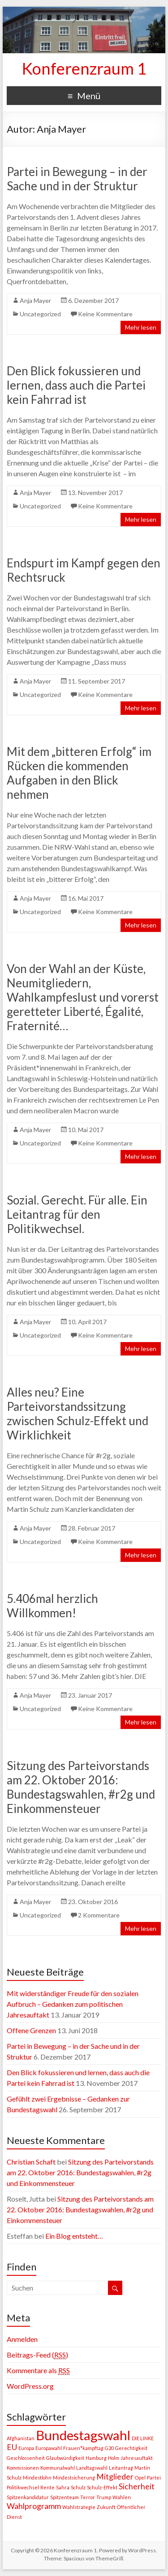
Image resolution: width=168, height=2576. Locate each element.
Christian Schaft (31, 2161)
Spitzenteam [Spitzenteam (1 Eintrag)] (64, 2497)
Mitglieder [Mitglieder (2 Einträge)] (115, 2476)
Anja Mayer (35, 300)
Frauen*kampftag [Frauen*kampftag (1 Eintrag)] (83, 2448)
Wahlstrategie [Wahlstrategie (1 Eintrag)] (78, 2507)
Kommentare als (38, 2370)
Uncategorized (40, 314)
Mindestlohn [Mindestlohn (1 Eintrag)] (37, 2477)
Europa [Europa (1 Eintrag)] (26, 2448)
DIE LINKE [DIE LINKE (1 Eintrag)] (143, 2438)
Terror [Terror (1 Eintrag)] (87, 2497)
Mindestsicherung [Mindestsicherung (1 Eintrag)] (74, 2477)
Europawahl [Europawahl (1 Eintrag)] (48, 2448)
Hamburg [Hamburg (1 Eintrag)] (96, 2458)
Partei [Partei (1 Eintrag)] (154, 2477)
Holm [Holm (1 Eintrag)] (113, 2458)
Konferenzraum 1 (84, 68)
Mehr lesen (140, 327)
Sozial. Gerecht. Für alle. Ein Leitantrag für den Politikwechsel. (77, 1214)
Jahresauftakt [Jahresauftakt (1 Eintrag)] (137, 2458)
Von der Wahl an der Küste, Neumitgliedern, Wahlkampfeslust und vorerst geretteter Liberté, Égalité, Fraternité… (83, 997)
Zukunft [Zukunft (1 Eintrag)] (106, 2507)
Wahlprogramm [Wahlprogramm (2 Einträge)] (34, 2506)
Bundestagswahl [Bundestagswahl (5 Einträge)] (83, 2435)
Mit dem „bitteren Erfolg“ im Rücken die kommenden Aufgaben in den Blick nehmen (79, 772)
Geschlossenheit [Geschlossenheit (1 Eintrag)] (26, 2458)
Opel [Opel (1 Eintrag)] (140, 2477)
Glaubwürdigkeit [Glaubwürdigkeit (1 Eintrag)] (65, 2458)
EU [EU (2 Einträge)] (12, 2447)
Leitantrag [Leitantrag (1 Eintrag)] (121, 2468)
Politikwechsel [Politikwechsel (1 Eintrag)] (23, 2487)
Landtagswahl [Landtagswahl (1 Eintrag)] (92, 2468)
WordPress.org (30, 2386)
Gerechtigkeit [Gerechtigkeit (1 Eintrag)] (131, 2448)
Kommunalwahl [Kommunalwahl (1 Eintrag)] (57, 2468)
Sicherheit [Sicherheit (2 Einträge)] (137, 2486)
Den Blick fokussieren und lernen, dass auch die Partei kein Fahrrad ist (76, 385)
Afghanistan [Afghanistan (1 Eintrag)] (20, 2438)
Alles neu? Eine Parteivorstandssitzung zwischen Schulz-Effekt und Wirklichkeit (77, 1413)
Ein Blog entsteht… (74, 2236)
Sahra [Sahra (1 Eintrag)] (62, 2487)
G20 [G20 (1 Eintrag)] (109, 2448)
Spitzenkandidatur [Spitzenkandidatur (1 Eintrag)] (28, 2497)
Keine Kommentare (105, 314)
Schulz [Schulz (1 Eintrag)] (78, 2487)
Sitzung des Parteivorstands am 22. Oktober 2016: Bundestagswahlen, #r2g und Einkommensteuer (81, 1787)
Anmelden (22, 2339)
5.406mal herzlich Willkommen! (52, 1605)
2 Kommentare (99, 1915)
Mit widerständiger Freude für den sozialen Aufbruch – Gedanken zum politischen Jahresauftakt (72, 2004)
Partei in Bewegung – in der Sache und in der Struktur (77, 178)
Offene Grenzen (31, 2030)
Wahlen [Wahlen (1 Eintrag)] (121, 2497)
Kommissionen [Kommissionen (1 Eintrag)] (23, 2468)
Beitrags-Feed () (37, 2354)
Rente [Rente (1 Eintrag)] (47, 2487)
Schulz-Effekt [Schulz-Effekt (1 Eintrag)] (102, 2487)
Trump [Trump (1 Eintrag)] (103, 2497)
